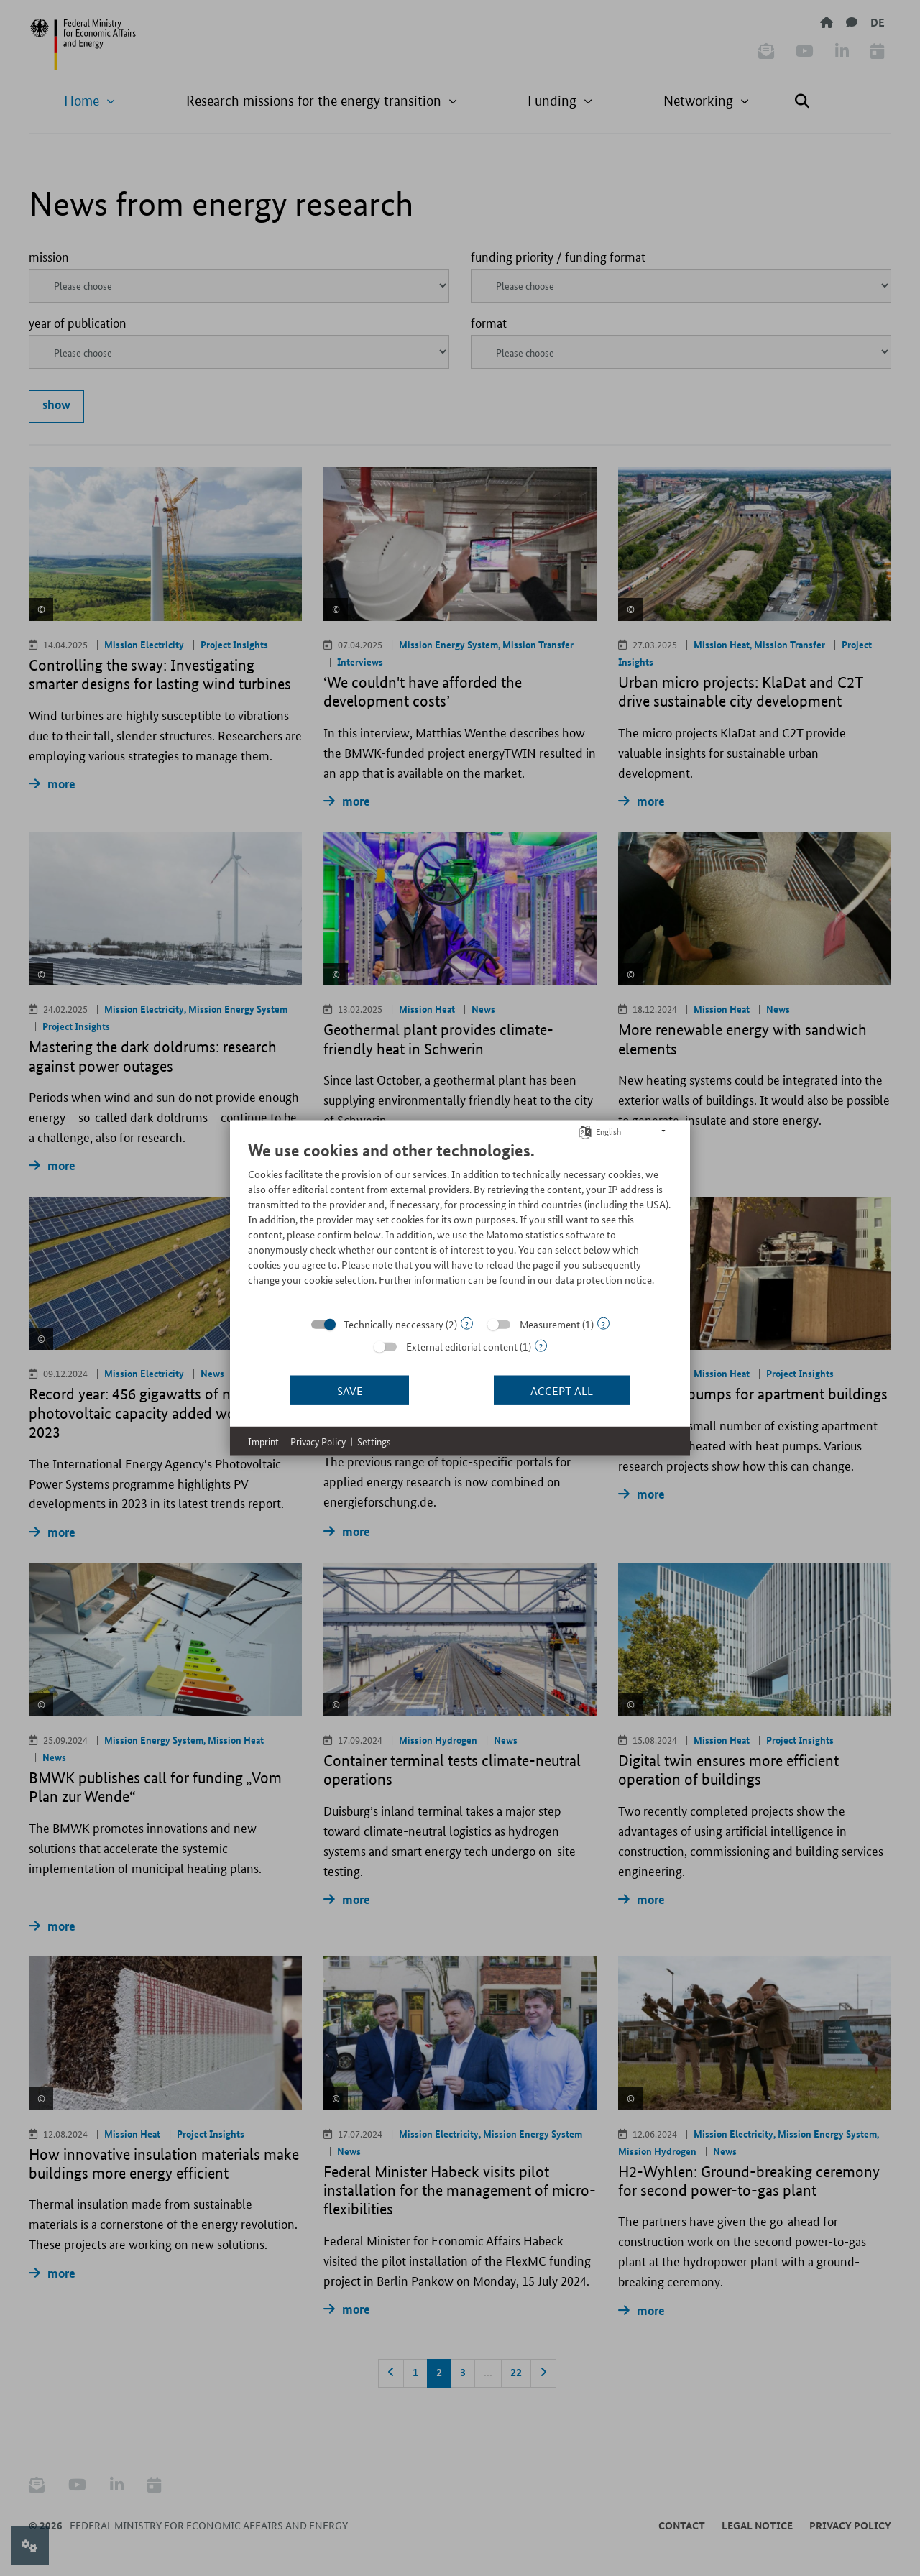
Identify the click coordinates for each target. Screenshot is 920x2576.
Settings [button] (374, 1441)
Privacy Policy (318, 1441)
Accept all (561, 1389)
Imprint (263, 1441)
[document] (460, 1224)
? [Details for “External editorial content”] (541, 1346)
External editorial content (462, 1346)
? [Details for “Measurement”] (603, 1323)
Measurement (550, 1324)
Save (350, 1389)
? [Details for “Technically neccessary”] (467, 1323)
